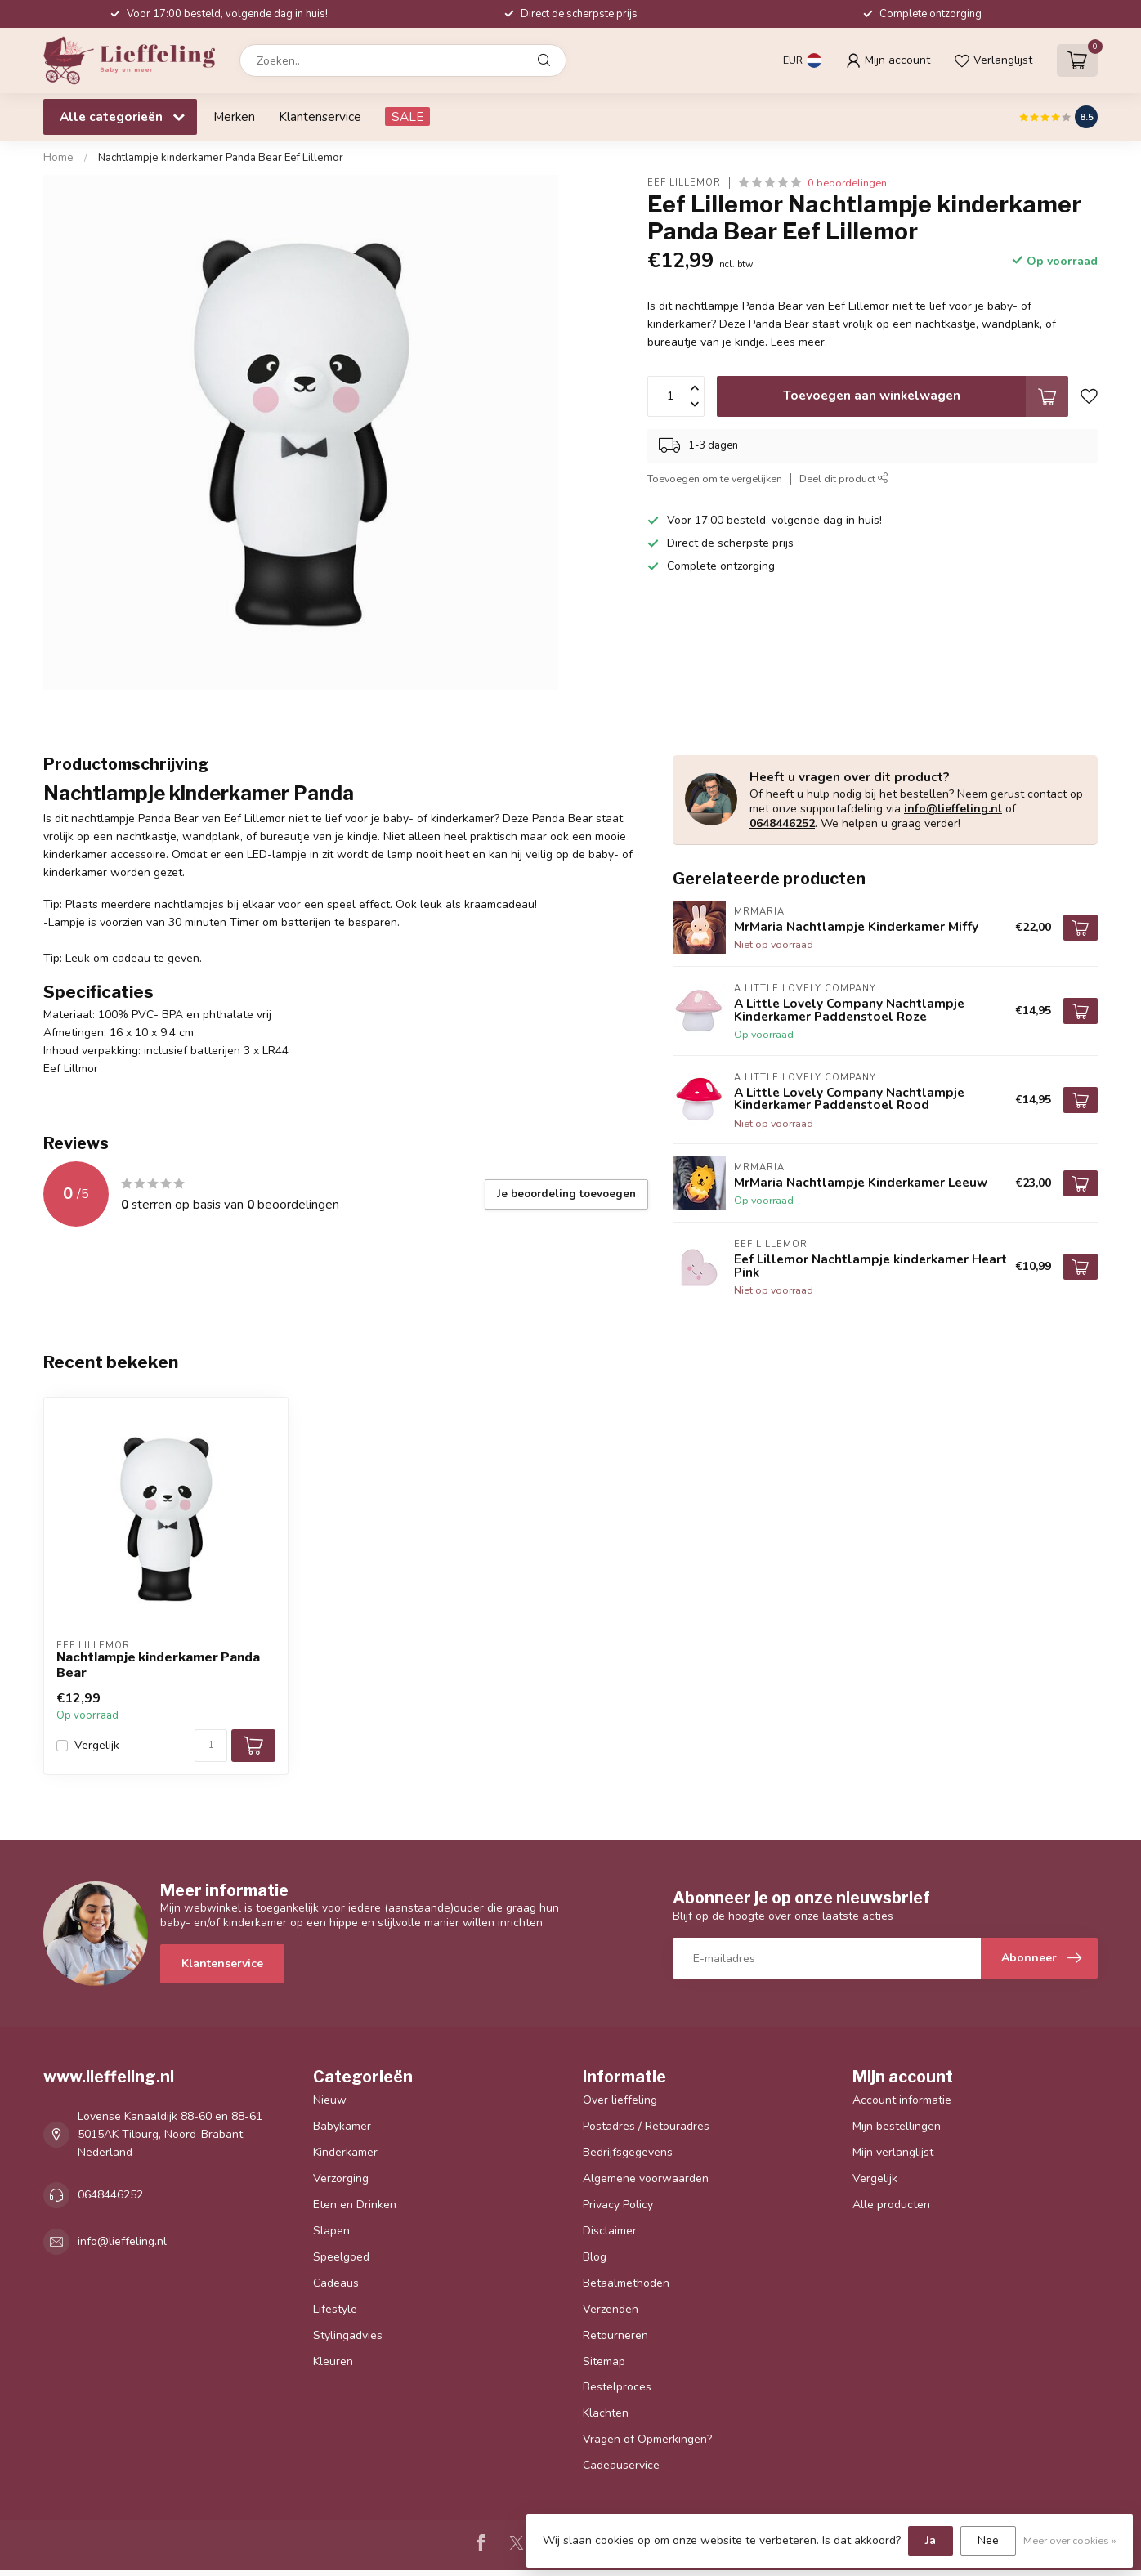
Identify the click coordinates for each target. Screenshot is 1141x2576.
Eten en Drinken (354, 2204)
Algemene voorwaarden (646, 2178)
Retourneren (615, 2335)
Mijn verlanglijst (892, 2152)
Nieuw (330, 2100)
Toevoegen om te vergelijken (714, 478)
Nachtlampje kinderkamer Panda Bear (158, 1664)
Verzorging (341, 2178)
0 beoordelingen (847, 183)
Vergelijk (96, 1745)
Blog (594, 2257)
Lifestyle (335, 2309)
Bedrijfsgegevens (628, 2152)
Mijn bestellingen (896, 2126)
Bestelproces (617, 2387)
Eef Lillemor (684, 182)
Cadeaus (336, 2283)
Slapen (331, 2230)
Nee (988, 2540)
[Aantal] (211, 1745)
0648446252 (782, 823)
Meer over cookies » (1069, 2540)
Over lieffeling (620, 2100)
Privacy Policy (618, 2204)
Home (58, 157)
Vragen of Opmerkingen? (647, 2439)
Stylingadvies (348, 2335)
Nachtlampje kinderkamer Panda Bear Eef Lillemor (220, 157)
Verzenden (610, 2309)
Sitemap (604, 2361)
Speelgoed (341, 2257)
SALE (407, 116)
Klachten (606, 2413)
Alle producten (891, 2204)
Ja (930, 2540)
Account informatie (901, 2100)
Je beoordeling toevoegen (566, 1194)
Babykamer (342, 2126)
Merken (234, 116)
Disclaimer (610, 2230)
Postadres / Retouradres (646, 2126)
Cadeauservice (621, 2465)
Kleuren (333, 2361)
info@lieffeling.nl (953, 808)
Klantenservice (320, 116)
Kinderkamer (345, 2152)
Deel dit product (843, 478)
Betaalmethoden (626, 2283)
